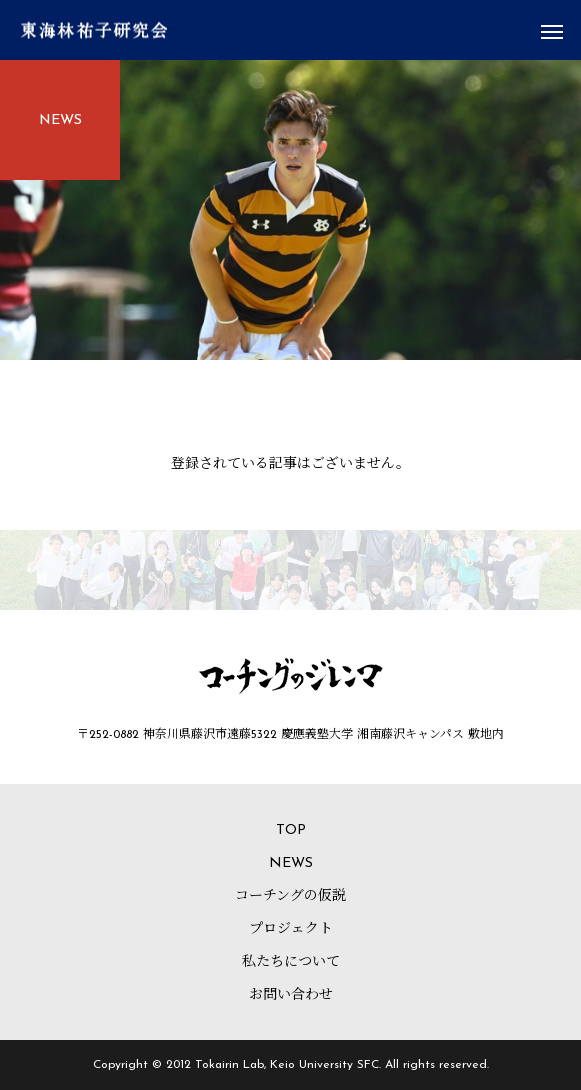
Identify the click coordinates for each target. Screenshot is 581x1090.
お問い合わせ (291, 995)
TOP (291, 830)
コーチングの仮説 (290, 896)
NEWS (291, 863)
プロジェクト (291, 929)
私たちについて (291, 962)
